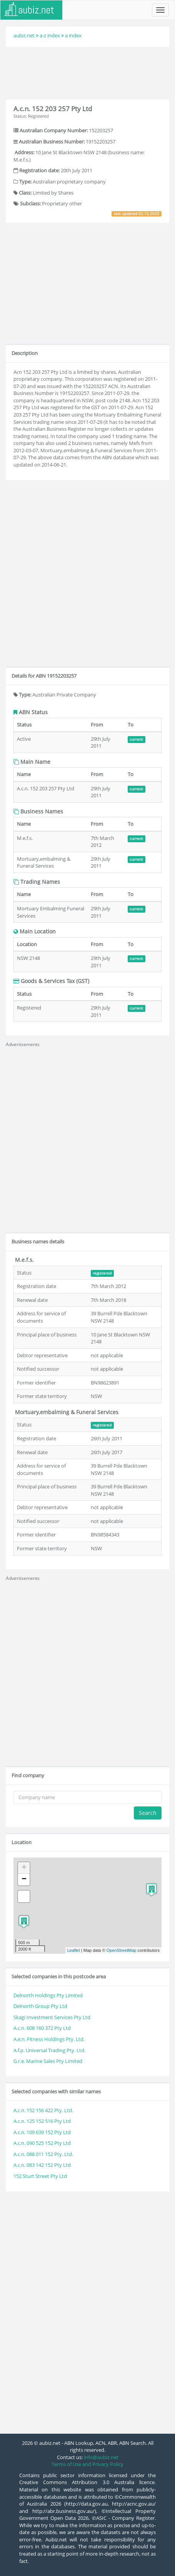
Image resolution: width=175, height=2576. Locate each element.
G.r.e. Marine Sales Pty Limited (47, 2061)
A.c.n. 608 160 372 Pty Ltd (42, 2027)
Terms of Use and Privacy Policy (87, 2464)
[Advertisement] (87, 72)
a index (73, 35)
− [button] (24, 1879)
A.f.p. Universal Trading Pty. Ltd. (49, 2050)
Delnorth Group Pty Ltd (40, 2006)
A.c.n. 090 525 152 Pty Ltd (42, 2142)
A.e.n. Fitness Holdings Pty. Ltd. (49, 2039)
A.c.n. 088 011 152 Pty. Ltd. (43, 2154)
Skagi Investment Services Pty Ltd (51, 2017)
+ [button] (24, 1868)
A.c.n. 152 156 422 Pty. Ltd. (43, 2110)
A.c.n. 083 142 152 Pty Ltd (42, 2164)
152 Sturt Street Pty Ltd (40, 2176)
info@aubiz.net (101, 2457)
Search (148, 1812)
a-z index (50, 35)
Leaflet (73, 1950)
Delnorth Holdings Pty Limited (48, 1995)
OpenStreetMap (122, 1950)
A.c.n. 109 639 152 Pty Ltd (42, 2132)
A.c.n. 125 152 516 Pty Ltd (42, 2121)
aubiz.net (24, 35)
